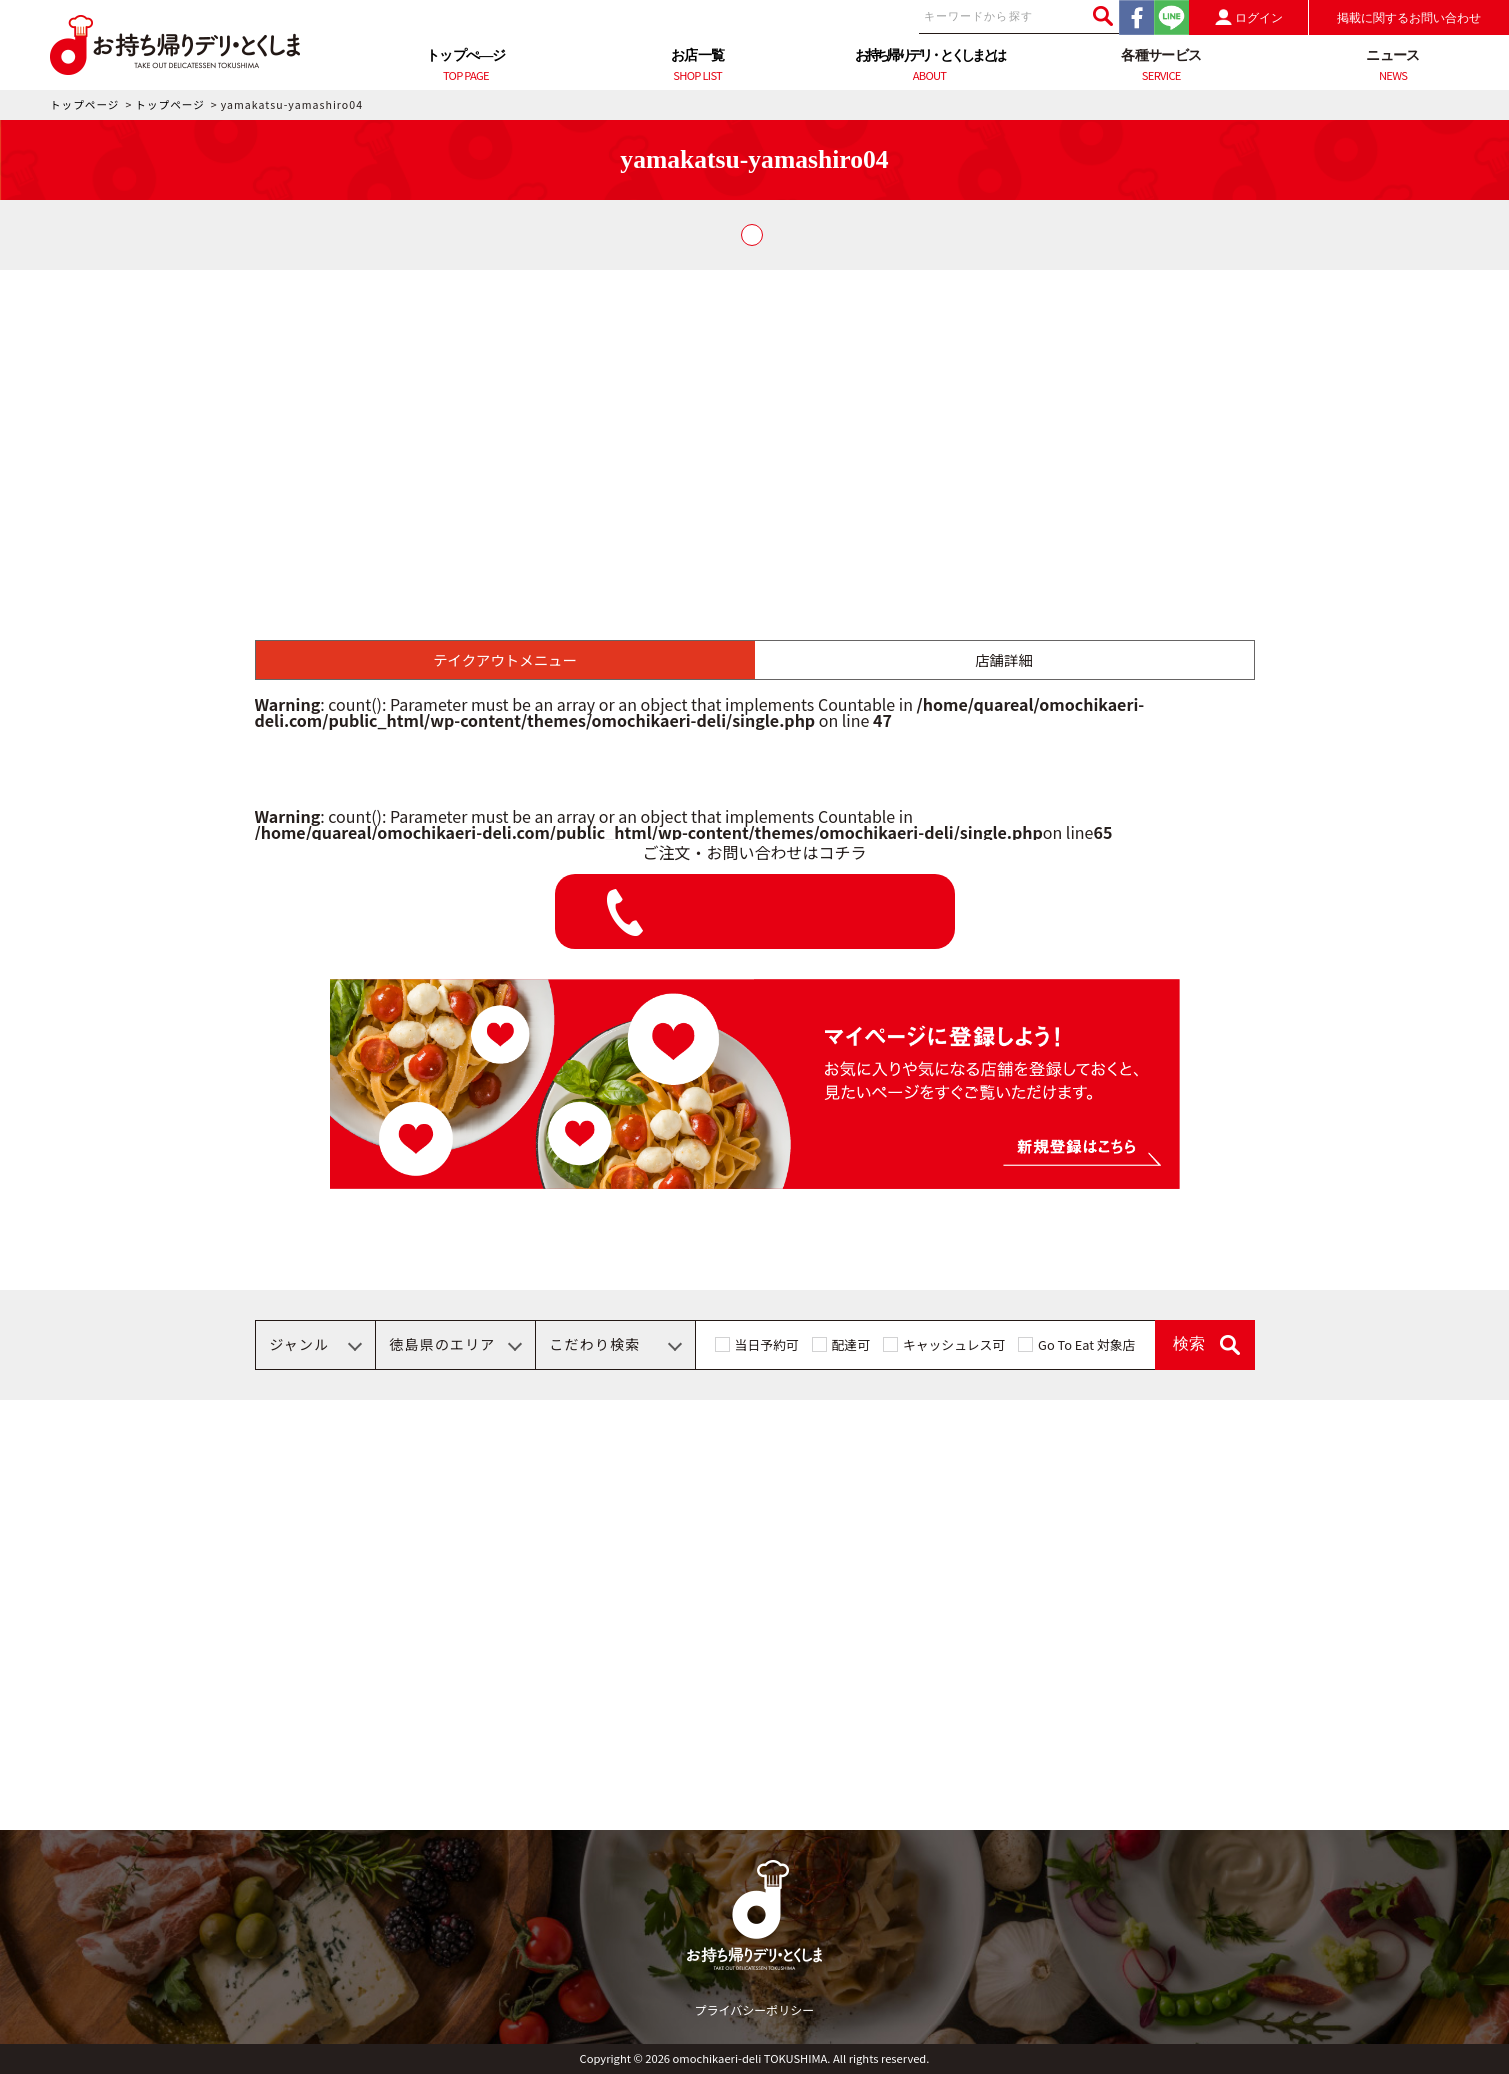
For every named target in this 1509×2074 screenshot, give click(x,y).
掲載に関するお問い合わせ (1409, 18)
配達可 (851, 1344)
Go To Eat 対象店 (1086, 1344)
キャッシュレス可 (954, 1344)
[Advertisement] (755, 420)
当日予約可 (767, 1344)
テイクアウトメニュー (505, 659)
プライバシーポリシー (755, 2009)
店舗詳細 (1004, 659)
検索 (1189, 1343)
